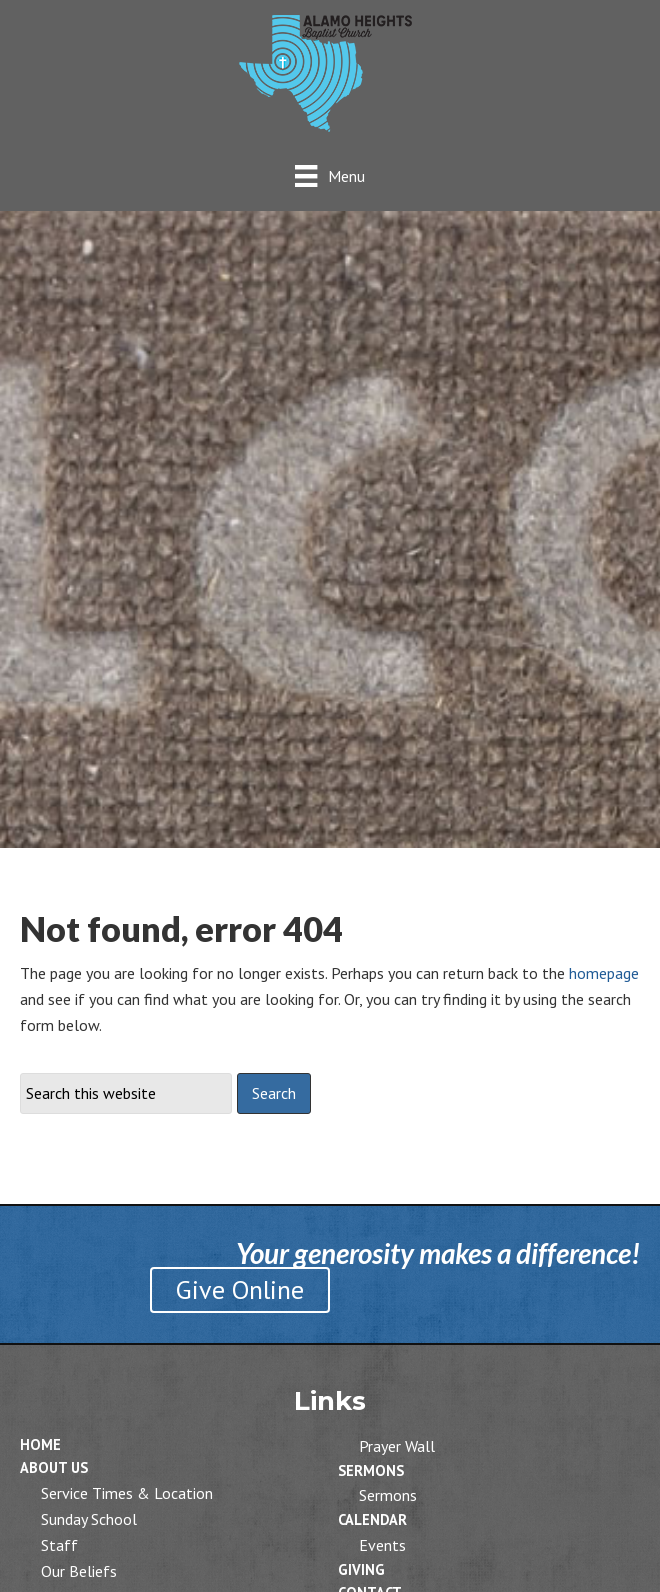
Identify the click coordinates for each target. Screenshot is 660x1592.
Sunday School (89, 1519)
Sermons (371, 1470)
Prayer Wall (397, 1446)
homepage (604, 973)
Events (382, 1545)
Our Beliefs (79, 1571)
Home (40, 1444)
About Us (54, 1467)
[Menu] (329, 175)
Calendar (372, 1519)
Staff (59, 1545)
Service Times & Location (127, 1493)
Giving (361, 1569)
